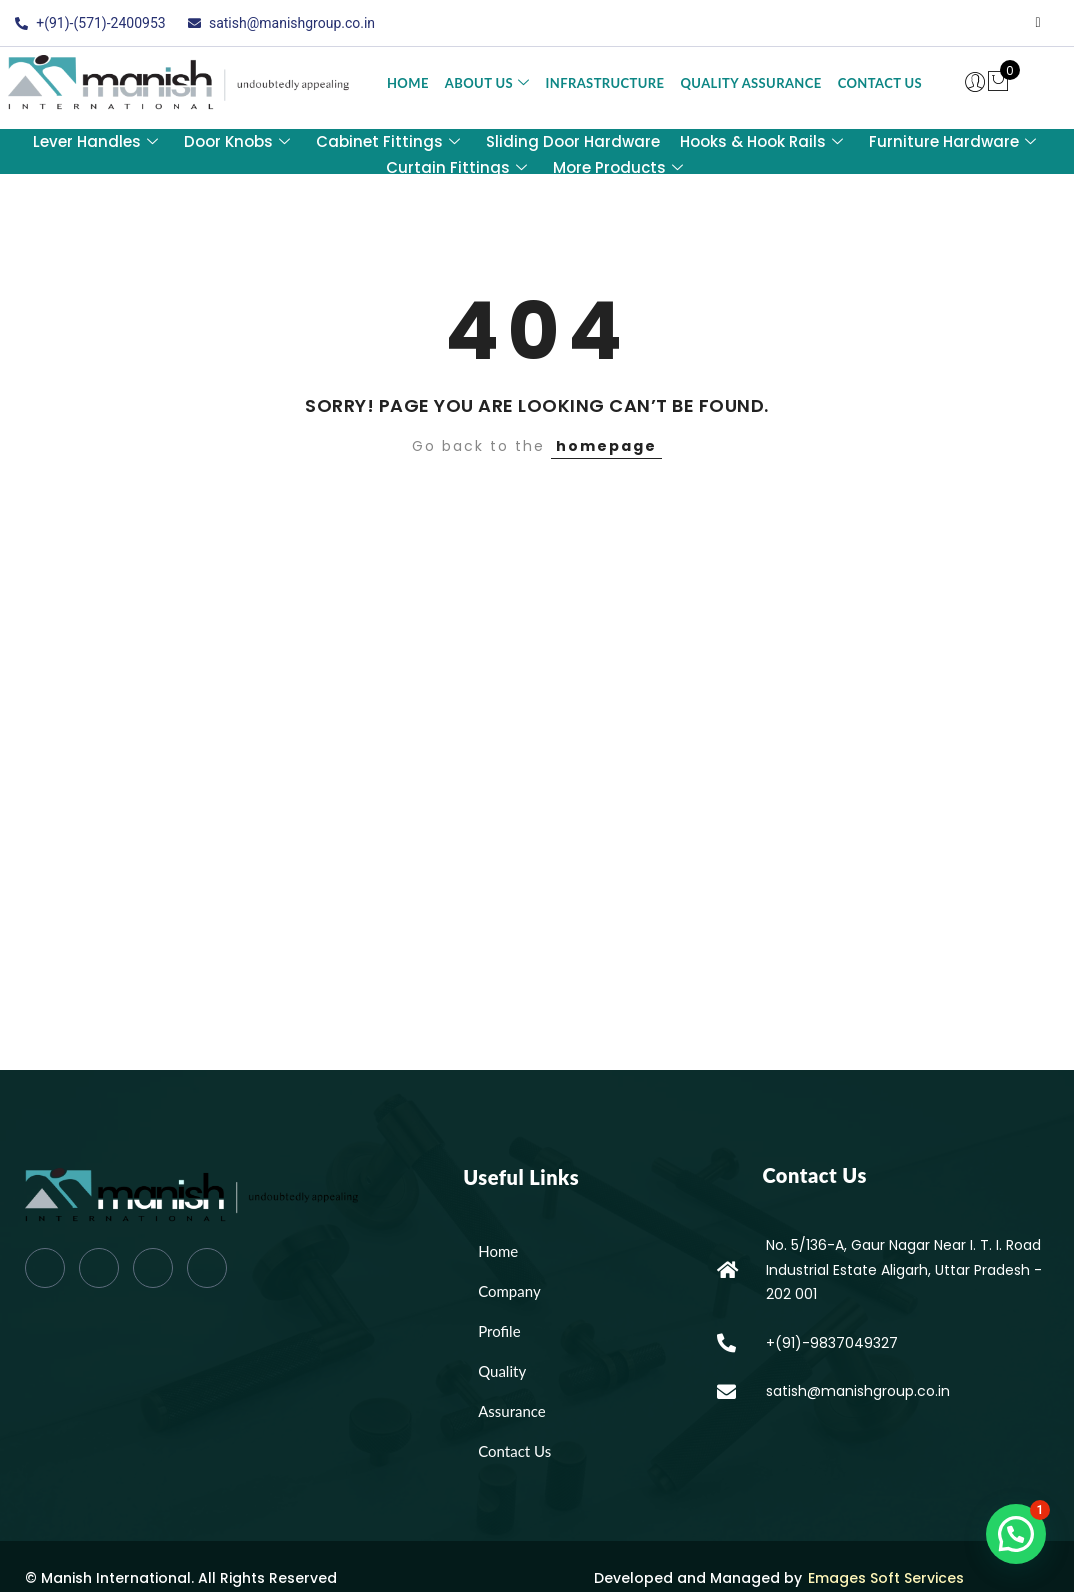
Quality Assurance (750, 83)
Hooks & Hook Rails (761, 141)
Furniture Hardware (952, 141)
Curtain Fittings (456, 167)
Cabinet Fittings (388, 141)
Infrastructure (604, 83)
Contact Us (880, 83)
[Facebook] (918, 23)
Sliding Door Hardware (573, 141)
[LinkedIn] (998, 23)
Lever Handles (95, 141)
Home (408, 83)
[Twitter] (958, 23)
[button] (1016, 1534)
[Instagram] (1038, 23)
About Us (487, 82)
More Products (618, 167)
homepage (606, 446)
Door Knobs (237, 141)
